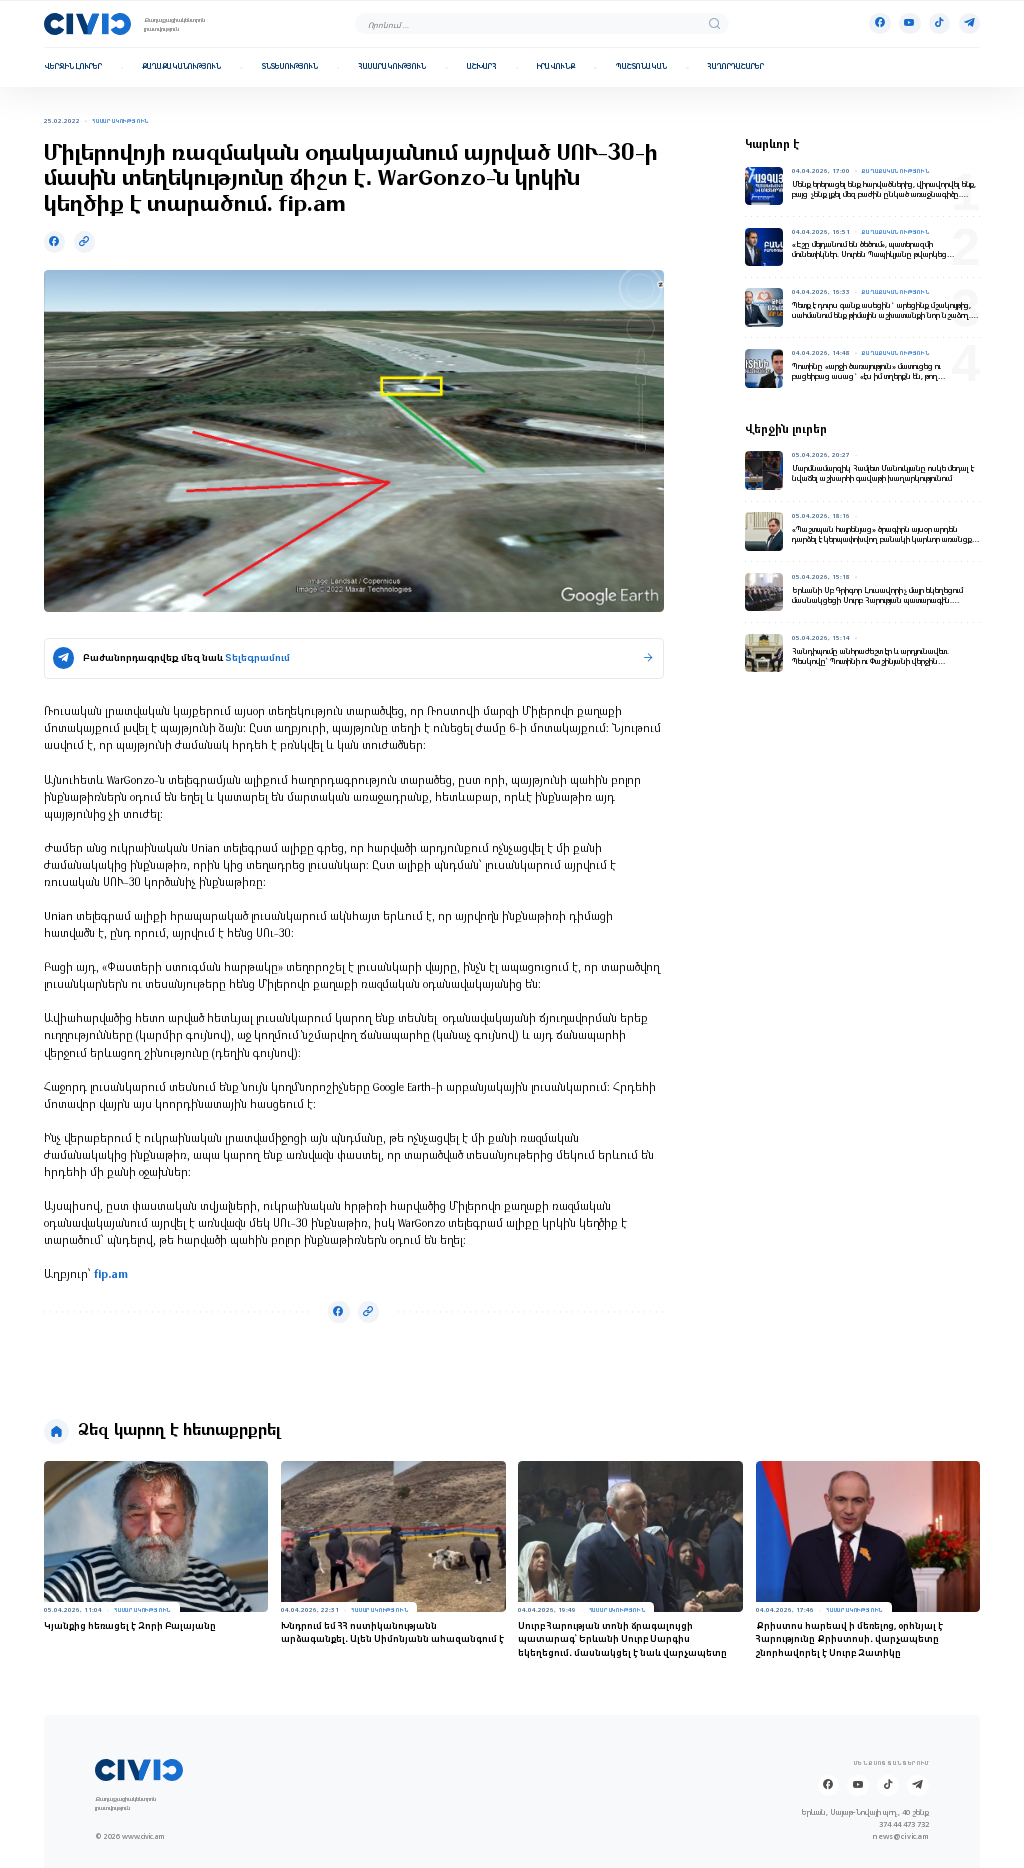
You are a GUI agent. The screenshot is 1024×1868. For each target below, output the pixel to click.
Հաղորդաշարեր (735, 67)
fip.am (111, 1275)
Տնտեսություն (290, 67)
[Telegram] (969, 23)
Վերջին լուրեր (73, 67)
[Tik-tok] (939, 23)
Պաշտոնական (641, 67)
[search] (714, 23)
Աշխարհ (482, 67)
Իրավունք (556, 67)
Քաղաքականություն (181, 67)
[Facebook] (879, 23)
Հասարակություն (392, 67)
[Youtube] (909, 23)
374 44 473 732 (904, 1825)
